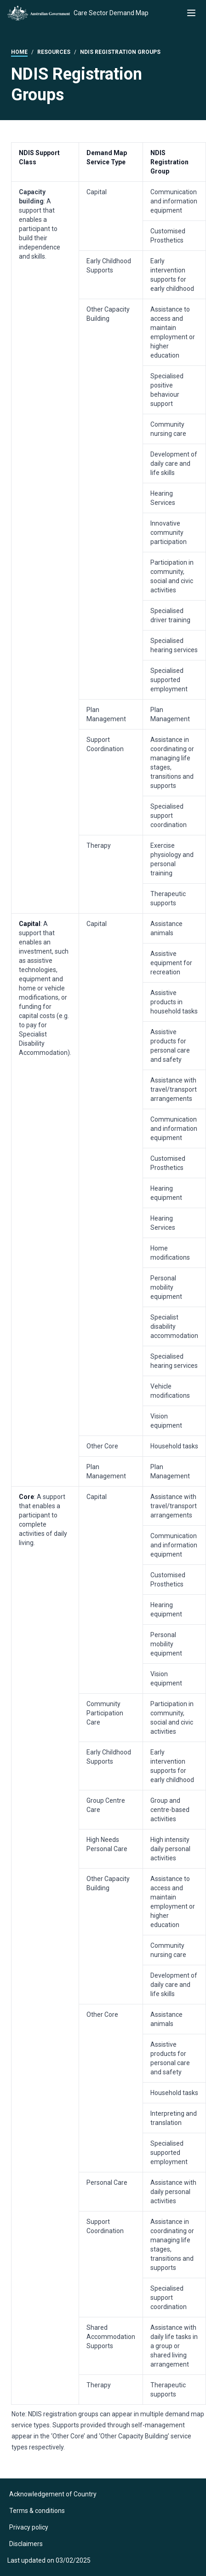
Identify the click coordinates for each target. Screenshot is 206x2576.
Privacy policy (28, 2527)
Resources (53, 52)
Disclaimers (26, 2543)
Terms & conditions (37, 2510)
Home (19, 52)
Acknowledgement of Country (53, 2494)
